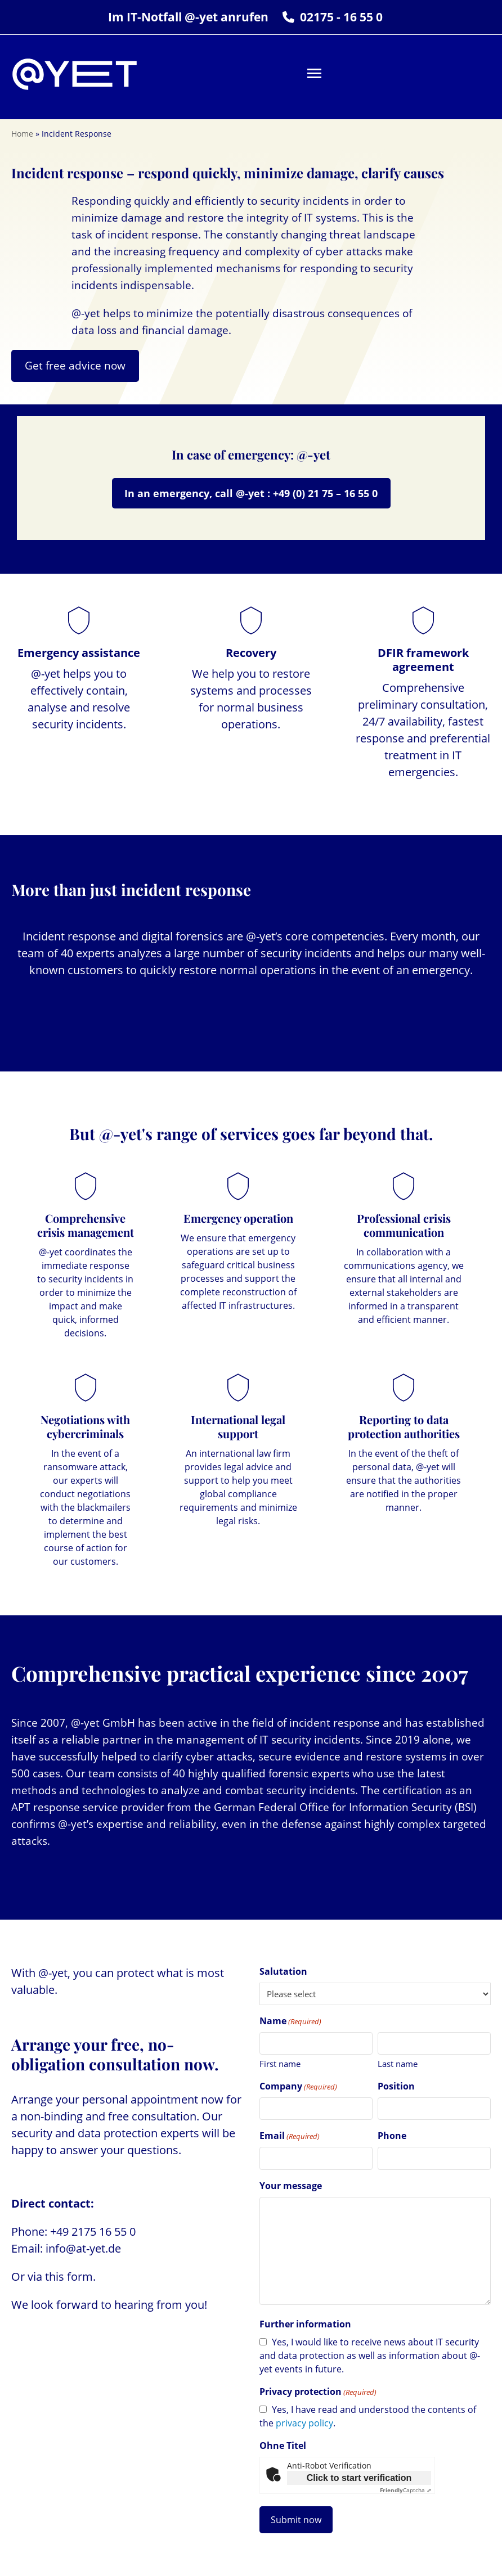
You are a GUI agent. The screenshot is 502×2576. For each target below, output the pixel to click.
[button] (314, 73)
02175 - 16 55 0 (341, 17)
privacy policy (304, 2423)
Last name (398, 2063)
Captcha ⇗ (405, 2490)
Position (396, 2086)
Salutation (283, 1971)
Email (289, 2135)
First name (280, 2063)
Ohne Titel (282, 2445)
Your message (290, 2185)
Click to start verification (359, 2478)
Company (298, 2086)
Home (22, 133)
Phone (392, 2135)
